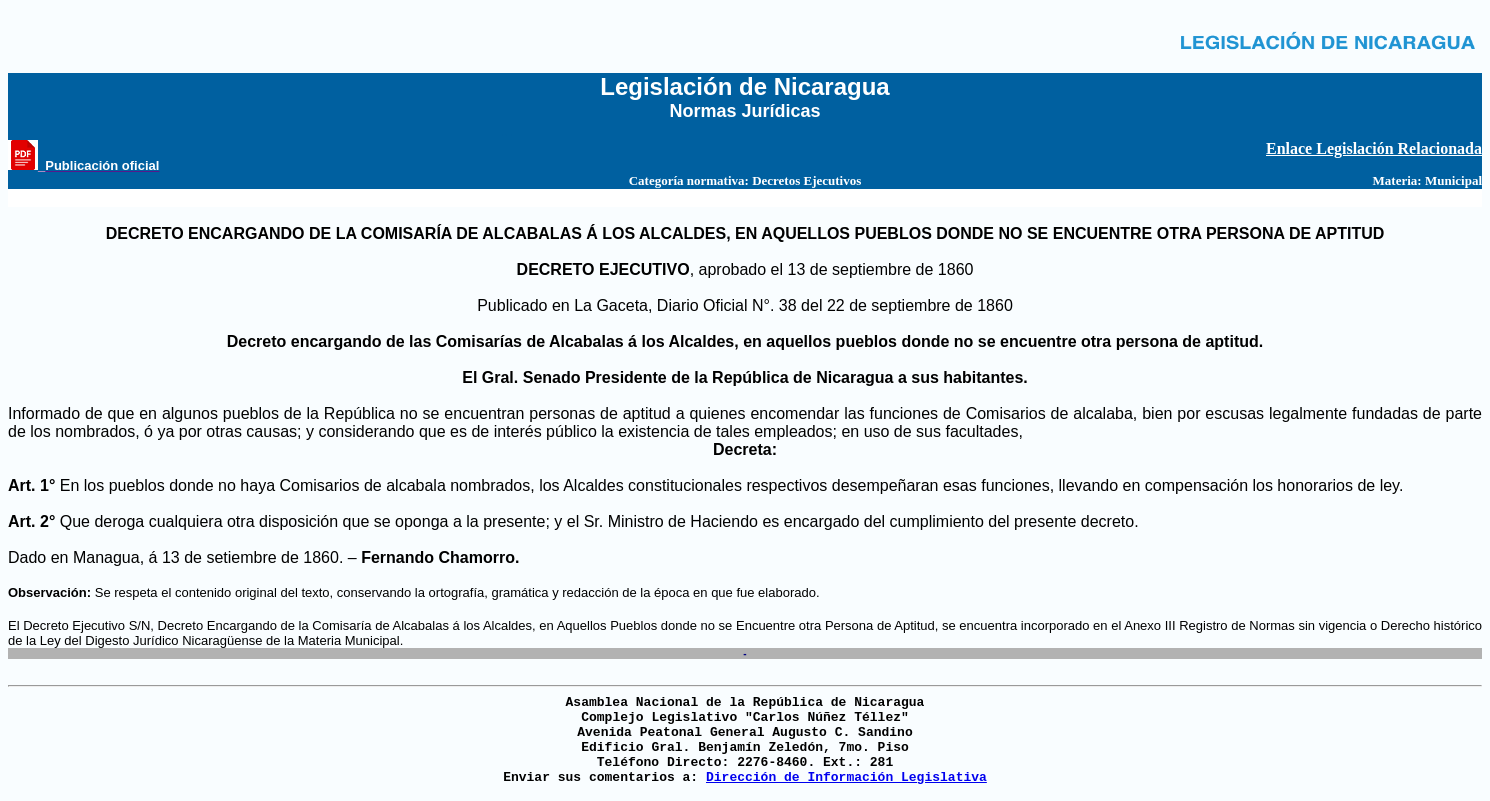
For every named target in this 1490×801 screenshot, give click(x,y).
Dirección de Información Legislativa (846, 777)
